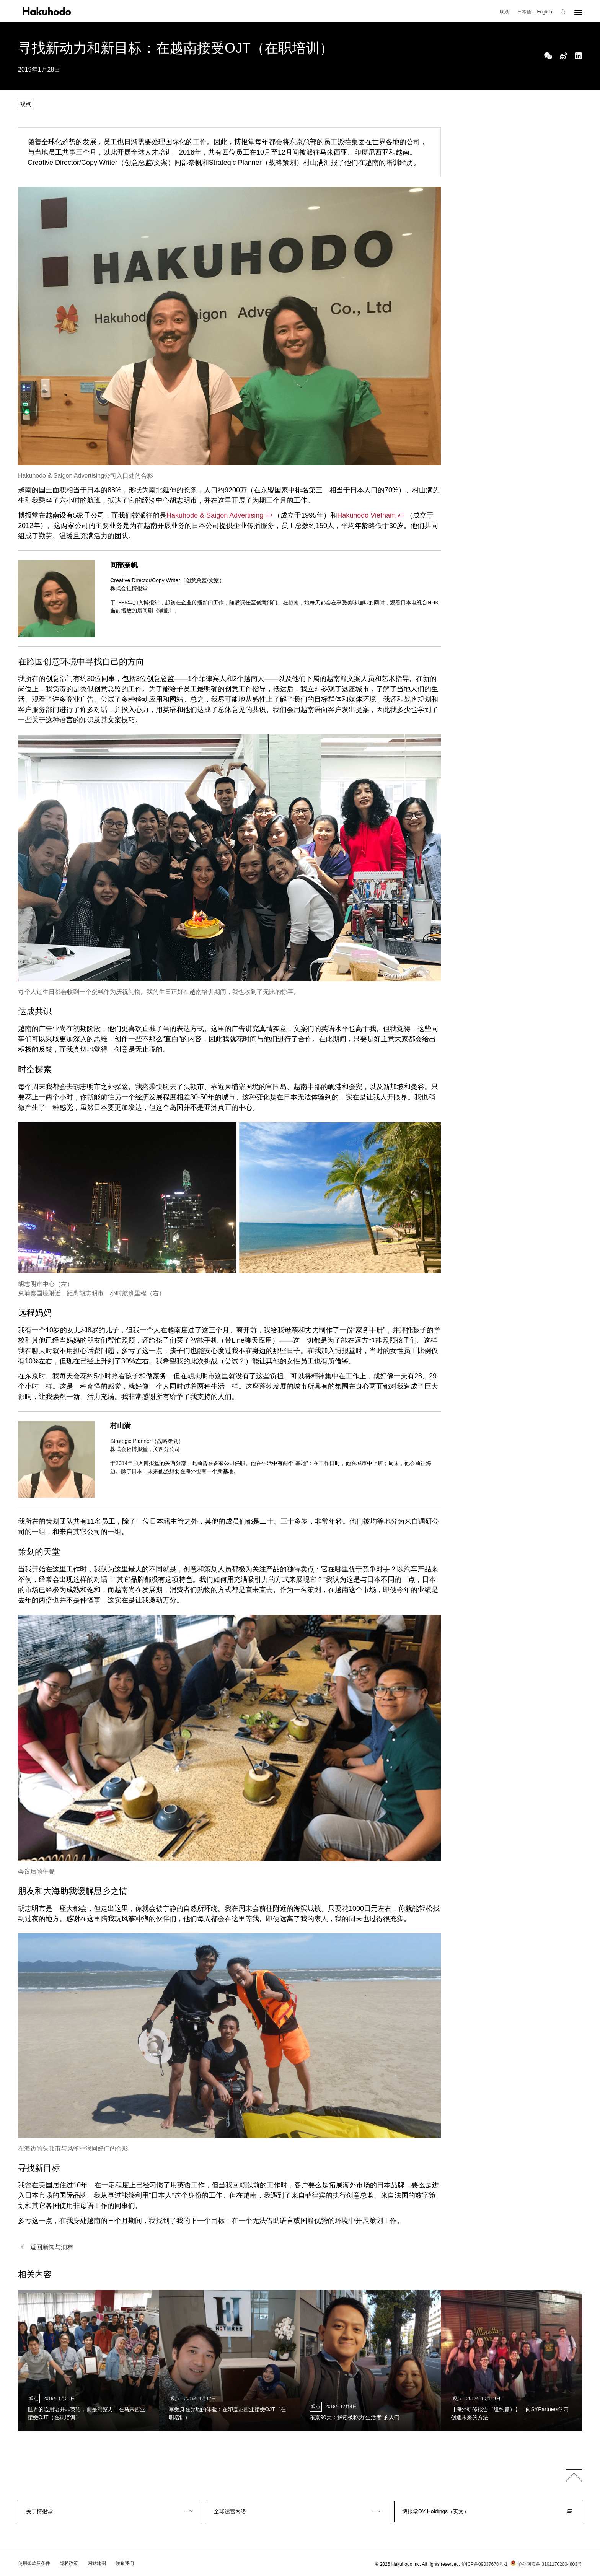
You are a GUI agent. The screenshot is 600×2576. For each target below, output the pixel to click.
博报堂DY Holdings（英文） (436, 2511)
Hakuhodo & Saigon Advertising (214, 515)
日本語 (524, 12)
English (544, 12)
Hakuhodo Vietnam (366, 515)
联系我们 (125, 2563)
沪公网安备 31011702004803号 (545, 2564)
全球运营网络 (230, 2511)
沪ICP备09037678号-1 (484, 2564)
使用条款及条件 (34, 2563)
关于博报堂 (39, 2511)
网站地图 (97, 2563)
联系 (504, 12)
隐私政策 (69, 2563)
